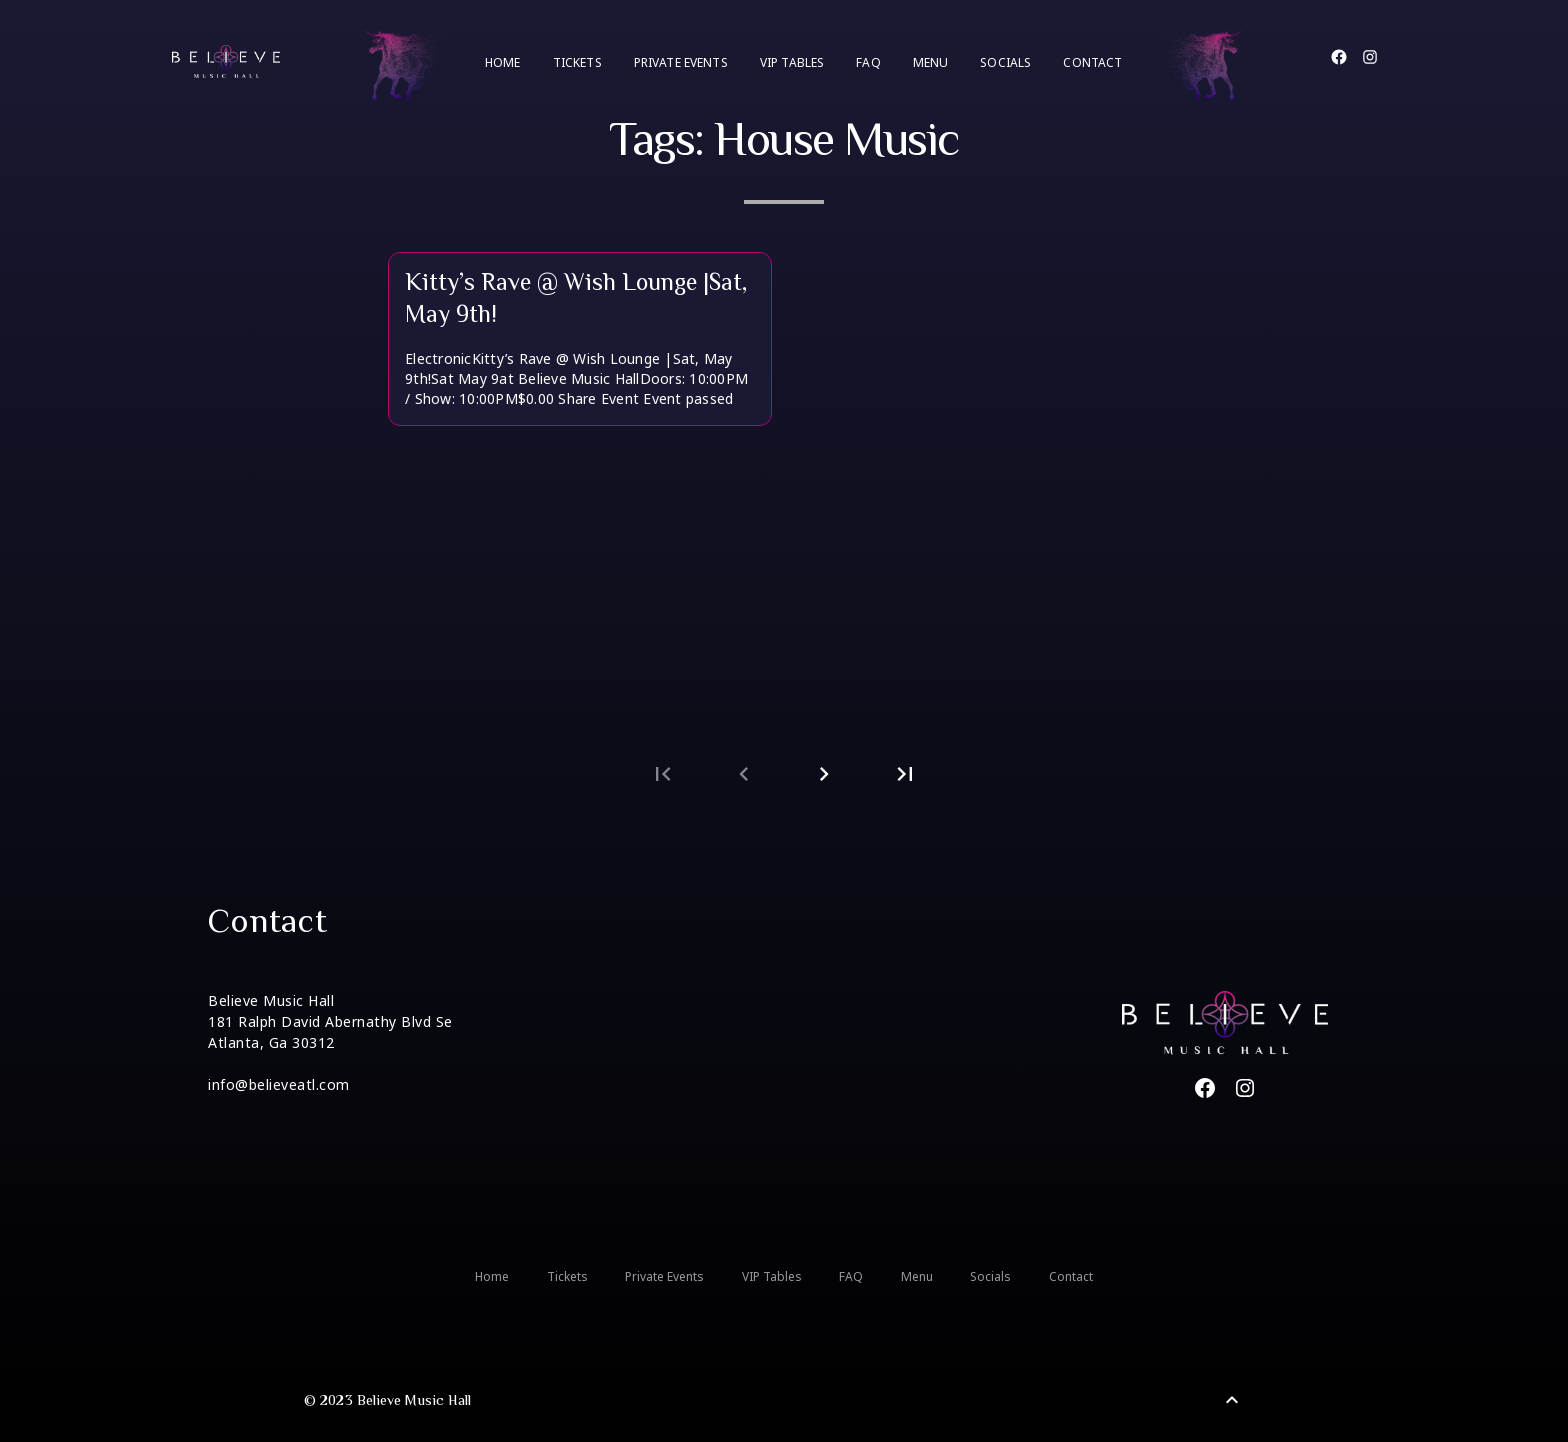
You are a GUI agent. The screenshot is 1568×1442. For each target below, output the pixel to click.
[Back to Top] (1232, 1400)
